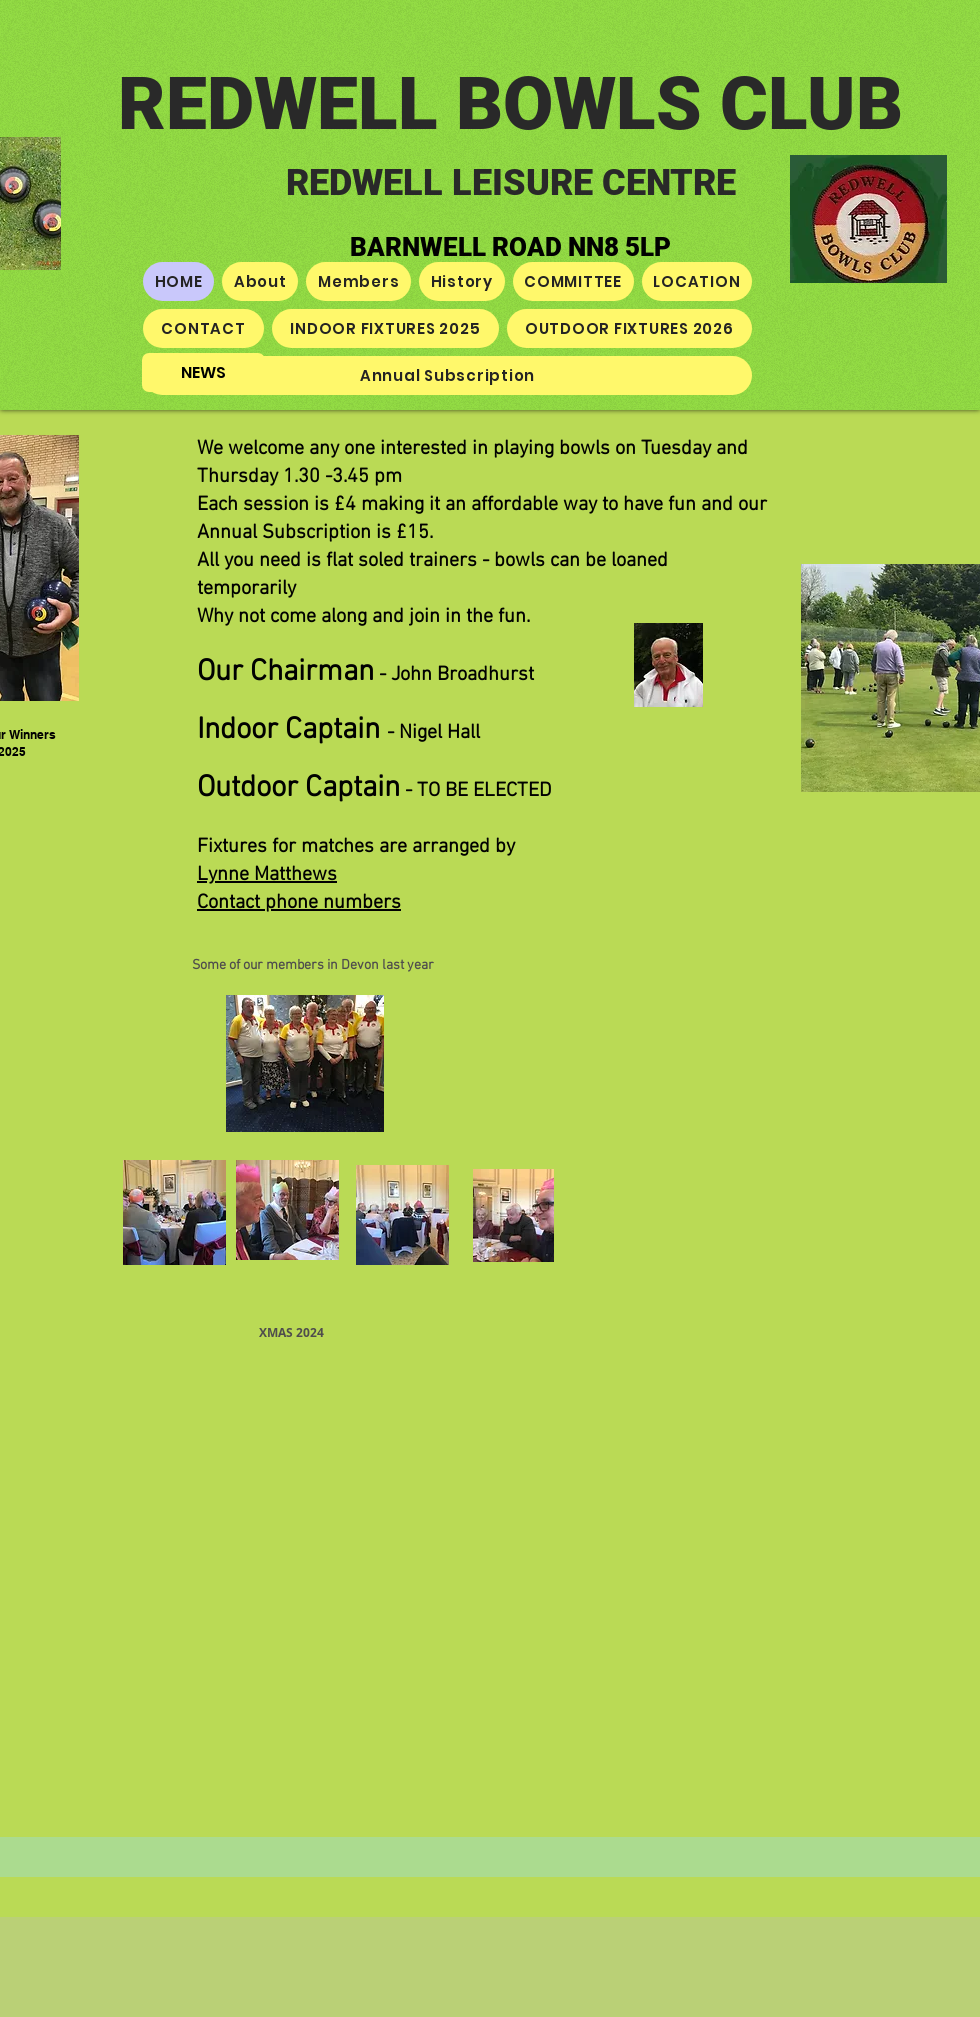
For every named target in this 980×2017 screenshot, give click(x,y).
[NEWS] (203, 372)
